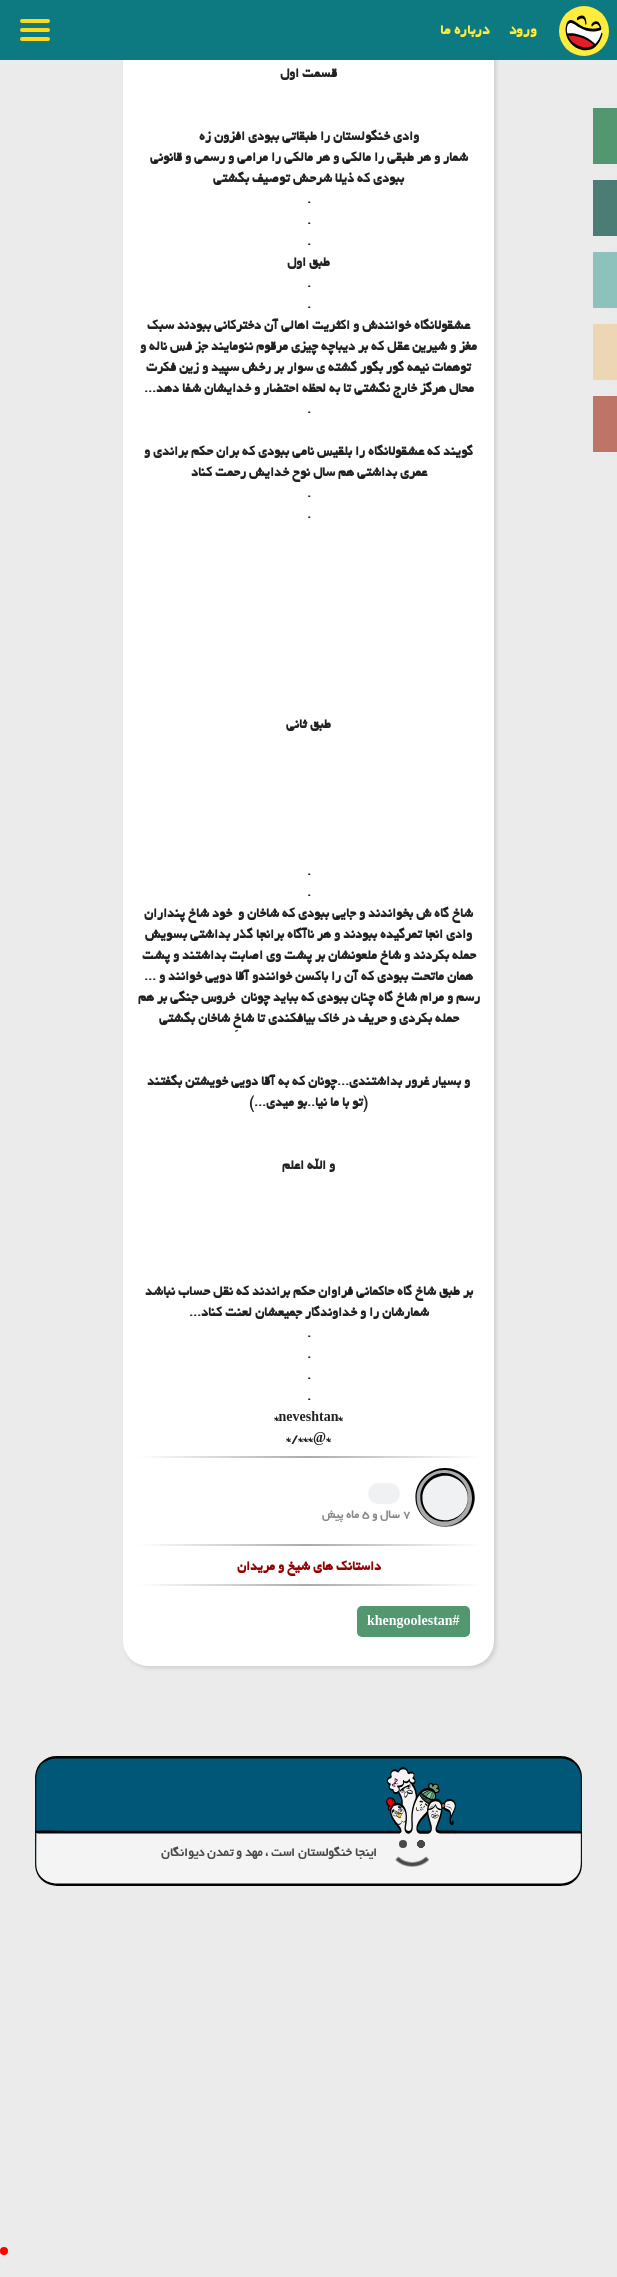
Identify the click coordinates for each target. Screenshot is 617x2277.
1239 (384, 1493)
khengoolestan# (413, 1621)
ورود (523, 30)
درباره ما (464, 30)
